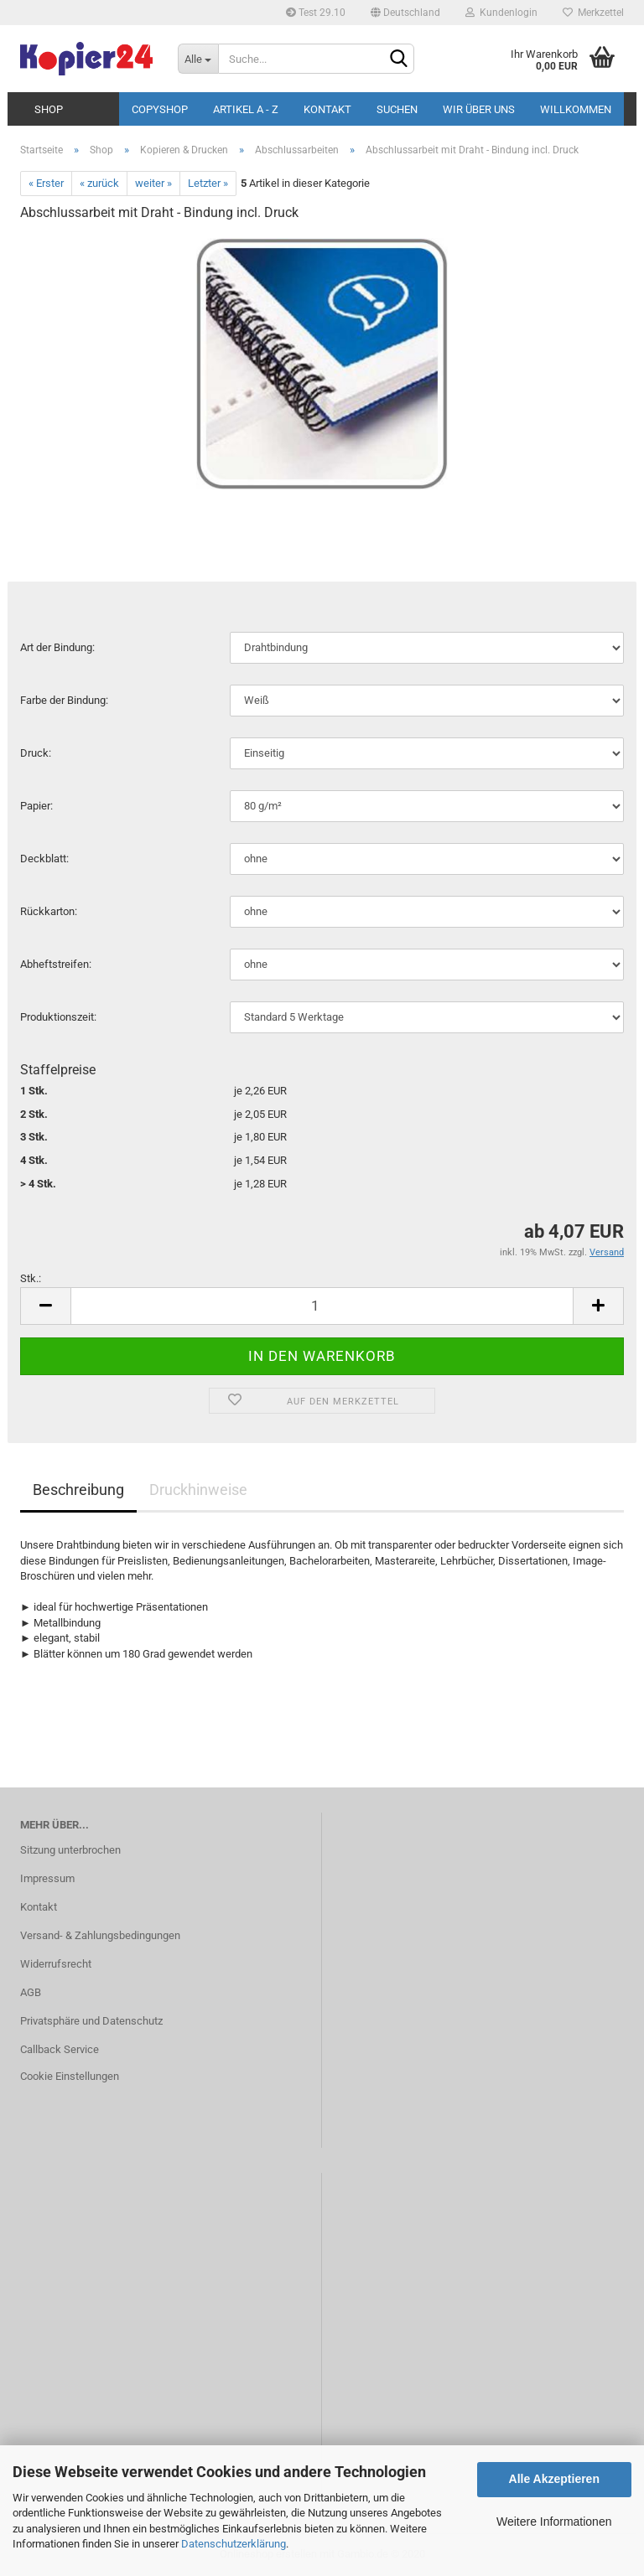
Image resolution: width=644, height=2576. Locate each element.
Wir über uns (479, 109)
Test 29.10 (315, 12)
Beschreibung (78, 1489)
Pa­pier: (36, 805)
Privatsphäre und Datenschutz (91, 2021)
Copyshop (160, 109)
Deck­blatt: (44, 858)
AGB (30, 1992)
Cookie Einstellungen (69, 2076)
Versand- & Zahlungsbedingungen (100, 1935)
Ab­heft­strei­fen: (55, 964)
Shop (48, 109)
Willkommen (575, 109)
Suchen (397, 109)
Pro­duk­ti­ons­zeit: (58, 1017)
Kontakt (327, 109)
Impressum (47, 1878)
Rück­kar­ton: (48, 911)
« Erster (46, 183)
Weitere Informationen (553, 2521)
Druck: (35, 753)
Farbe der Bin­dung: (64, 700)
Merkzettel (593, 12)
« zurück (99, 183)
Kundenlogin (501, 12)
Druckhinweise (198, 1489)
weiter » (153, 183)
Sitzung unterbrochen (70, 1850)
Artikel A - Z (245, 109)
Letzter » (208, 183)
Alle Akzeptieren (554, 2478)
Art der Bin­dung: (57, 647)
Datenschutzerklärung (233, 2543)
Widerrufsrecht (55, 1964)
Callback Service (59, 2049)
